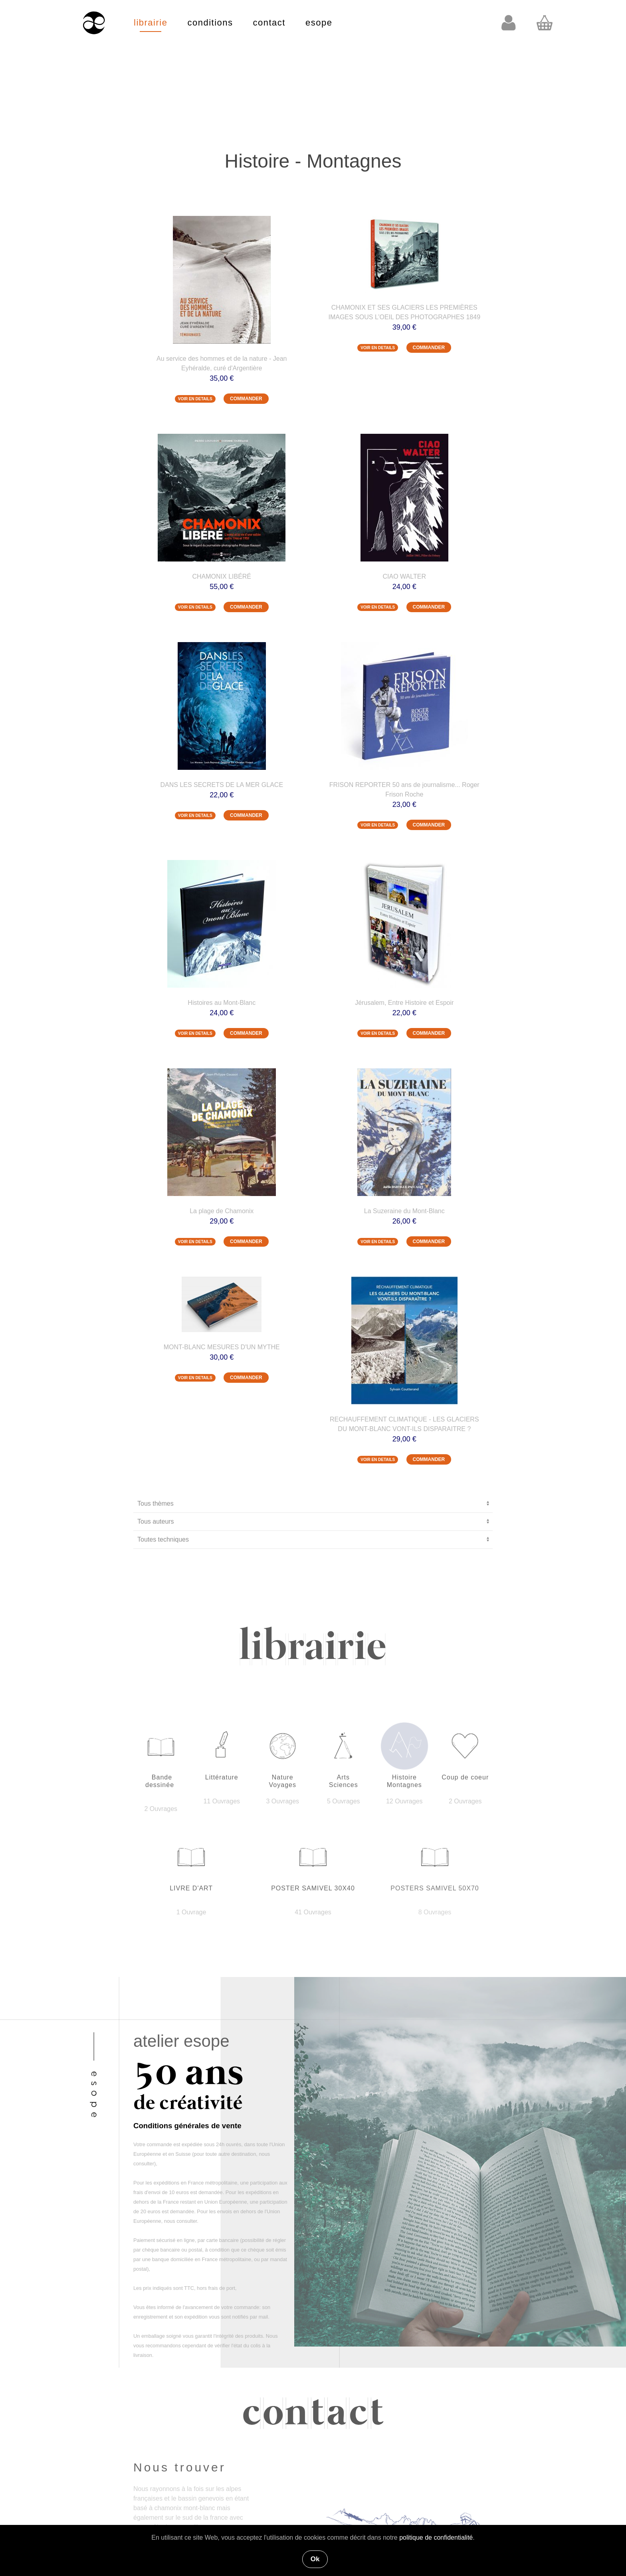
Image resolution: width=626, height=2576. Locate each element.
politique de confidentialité (436, 2537)
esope (318, 23)
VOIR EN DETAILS (195, 399)
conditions (210, 23)
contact (269, 23)
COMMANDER (246, 398)
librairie (150, 23)
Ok (315, 2559)
